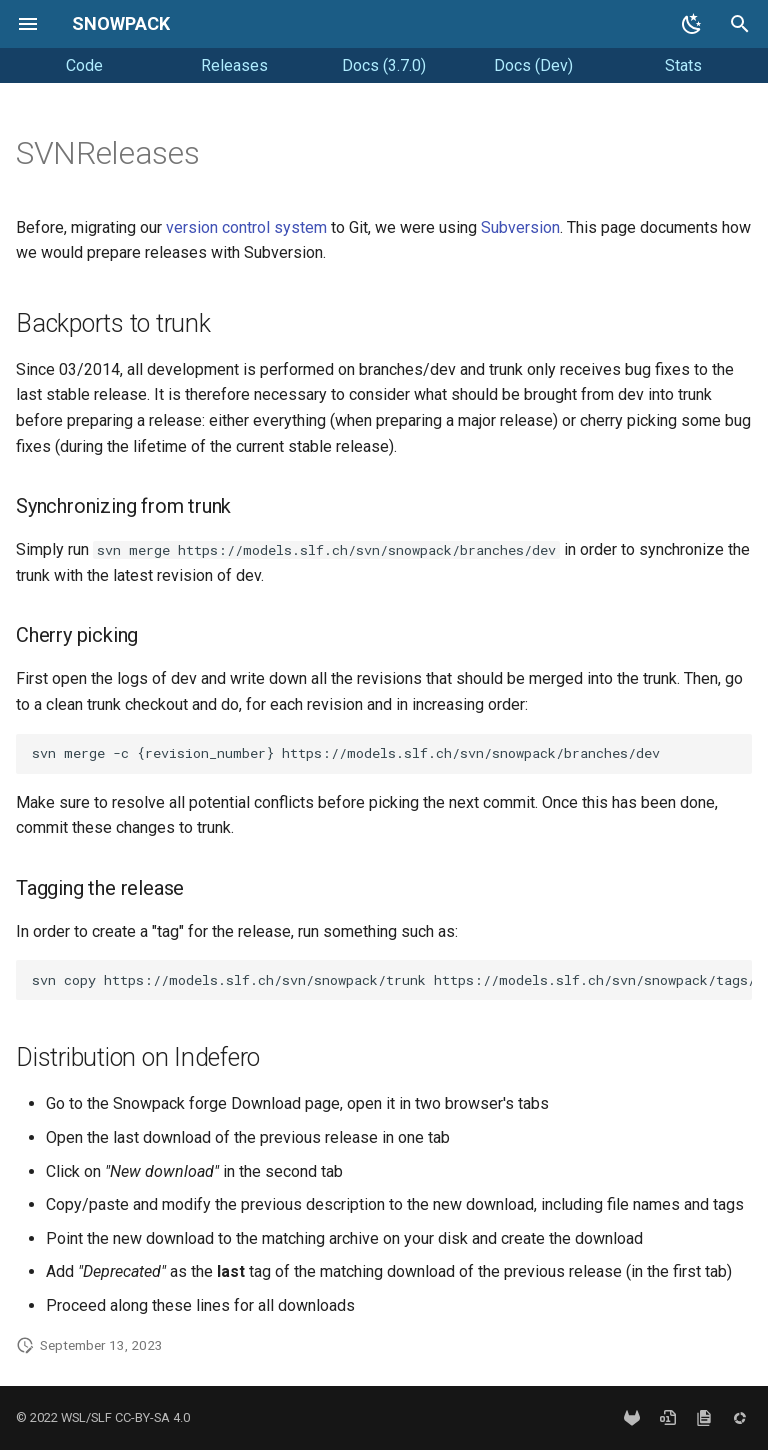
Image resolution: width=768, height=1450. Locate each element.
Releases (234, 65)
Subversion (520, 227)
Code (84, 65)
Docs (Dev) (533, 65)
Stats (683, 65)
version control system (246, 227)
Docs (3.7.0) (384, 65)
